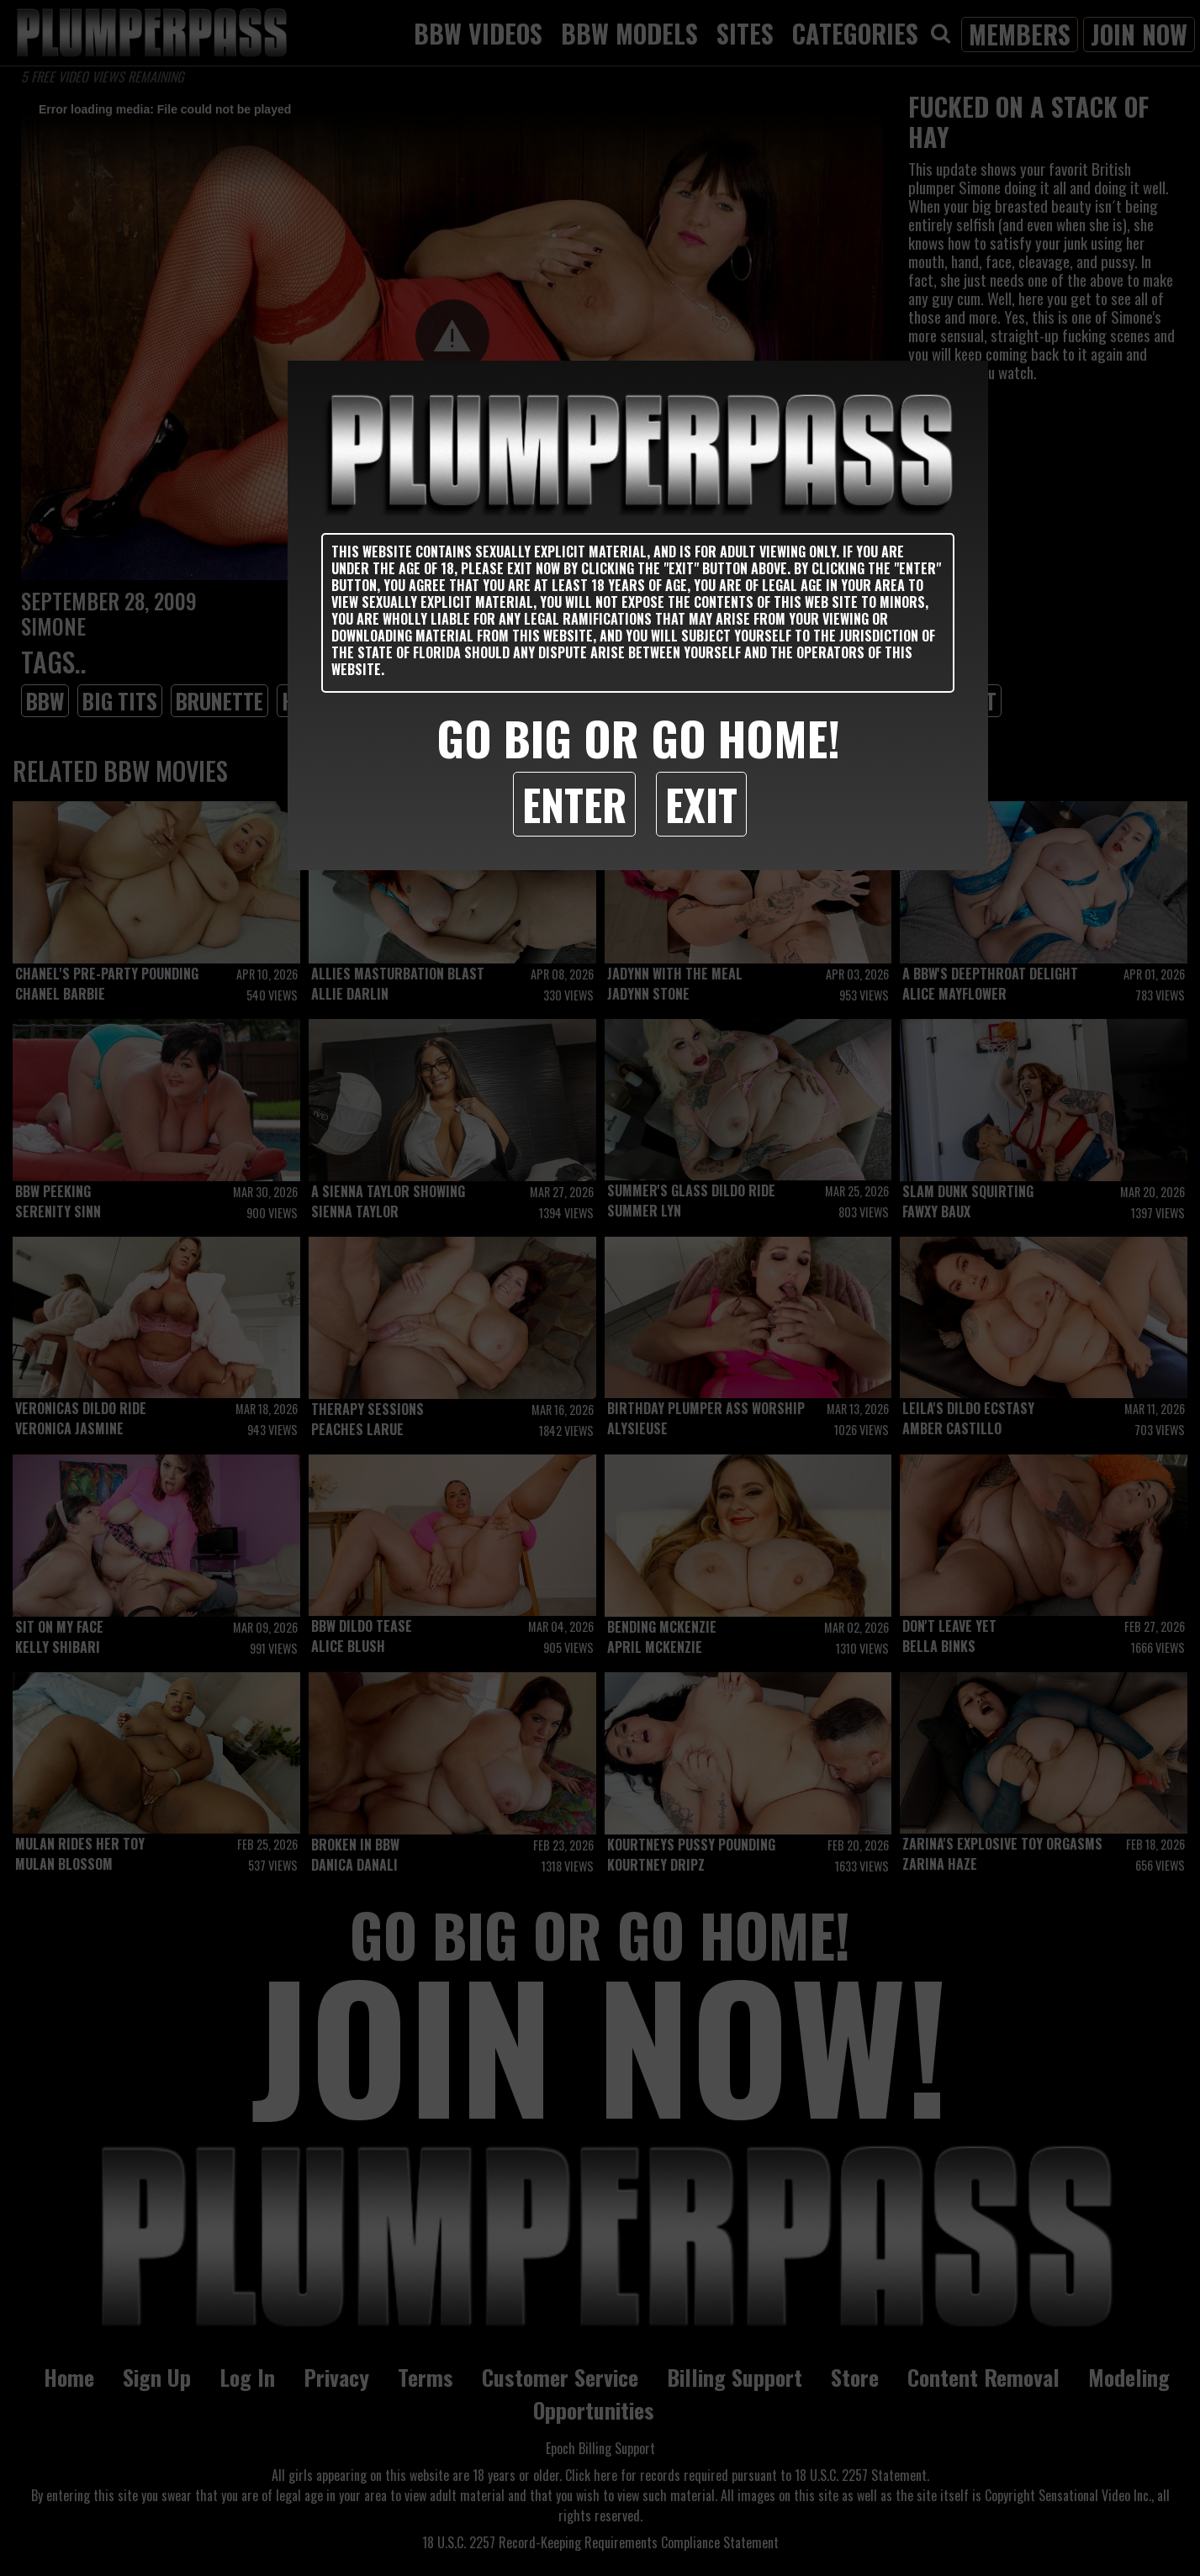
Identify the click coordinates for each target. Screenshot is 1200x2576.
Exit (701, 804)
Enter (574, 804)
